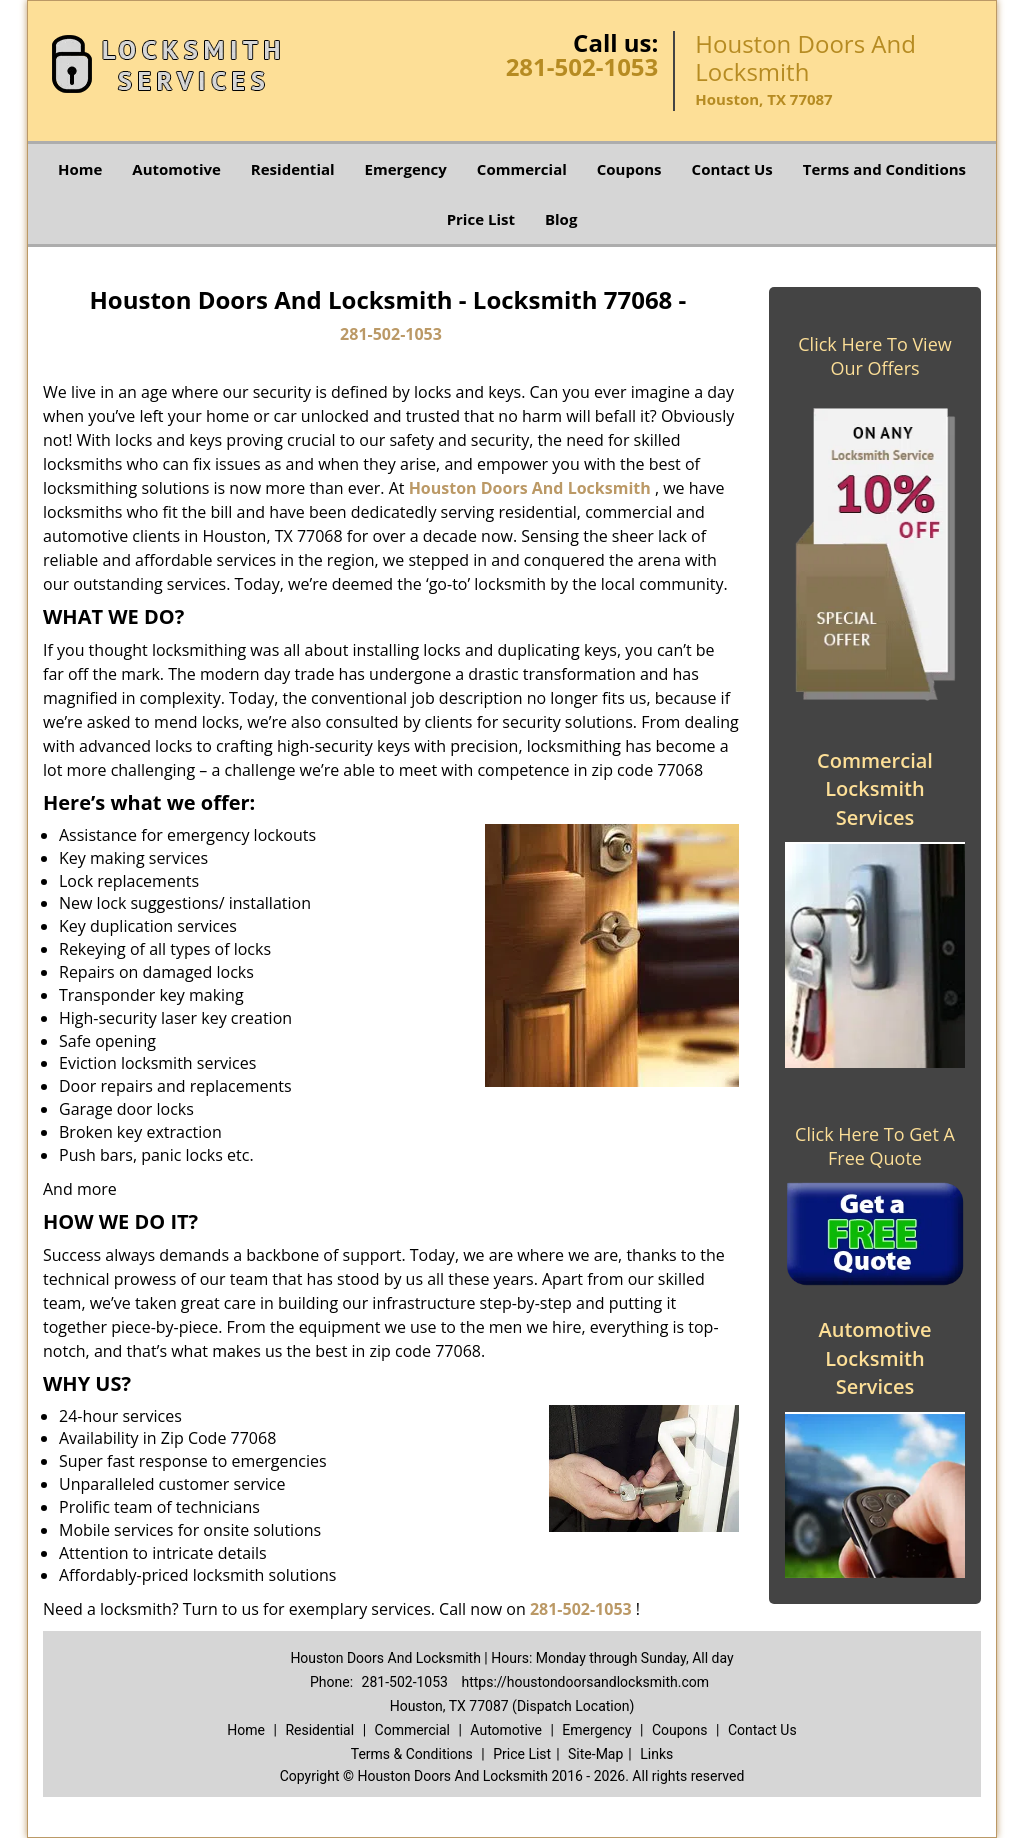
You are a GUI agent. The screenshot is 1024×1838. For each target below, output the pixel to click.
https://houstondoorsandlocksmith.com (585, 1682)
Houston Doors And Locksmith (530, 488)
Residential (293, 169)
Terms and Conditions (884, 169)
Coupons (629, 169)
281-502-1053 (582, 66)
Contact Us (732, 169)
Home (80, 169)
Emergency (406, 169)
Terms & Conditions (412, 1754)
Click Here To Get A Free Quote (875, 1146)
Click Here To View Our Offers (874, 356)
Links (656, 1754)
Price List (481, 219)
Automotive (176, 169)
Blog (561, 219)
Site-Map (595, 1754)
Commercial (522, 169)
